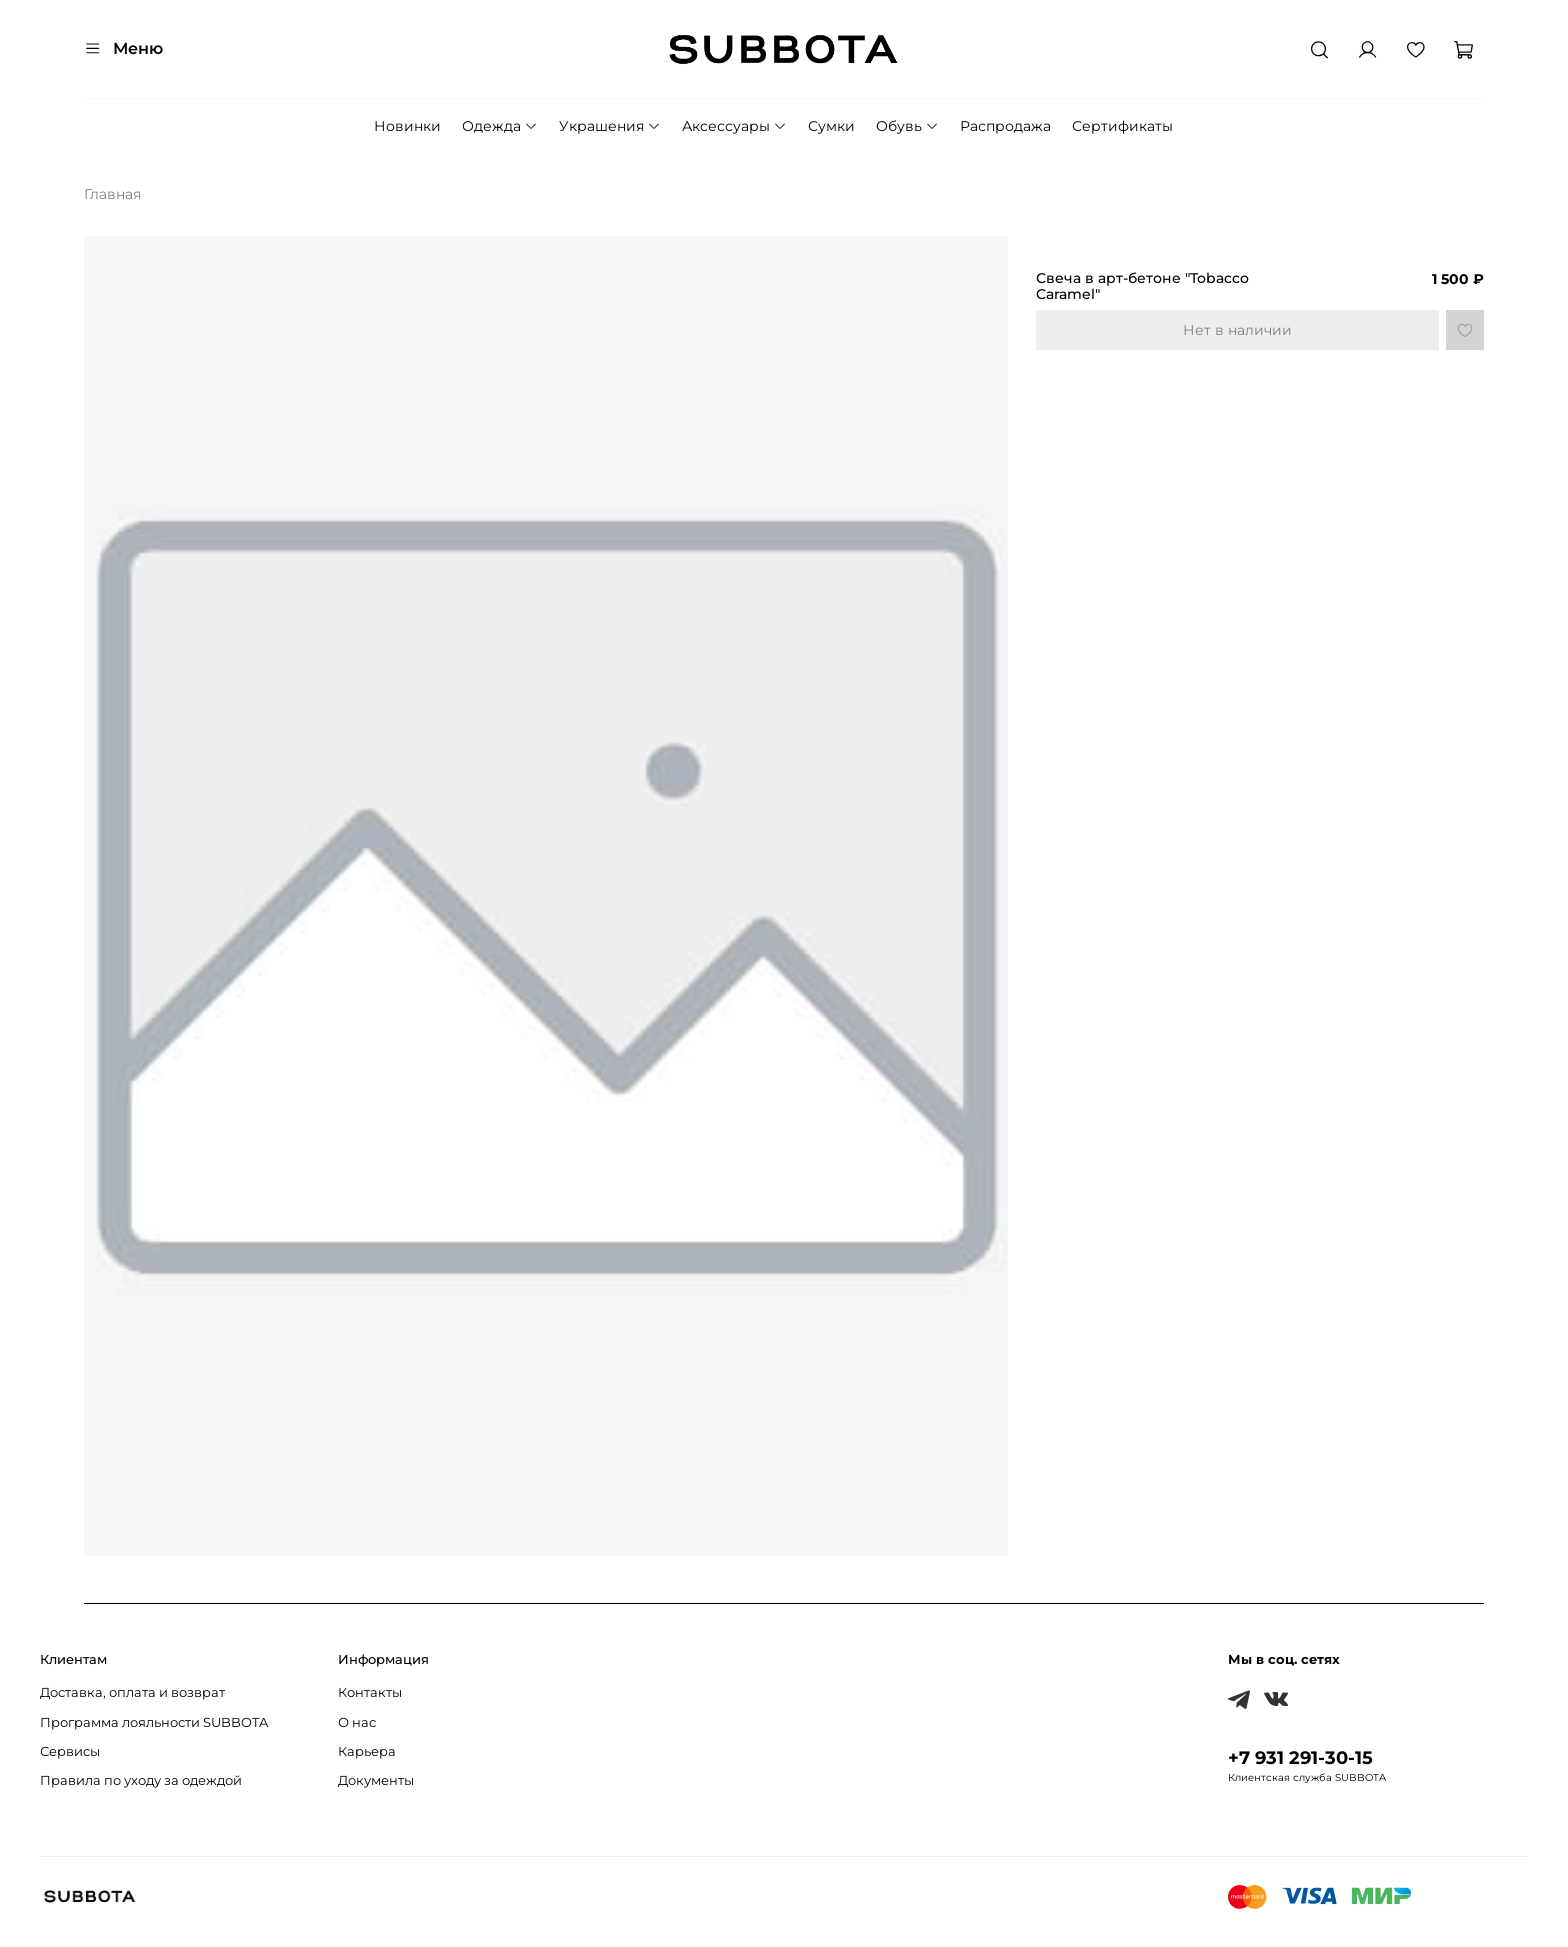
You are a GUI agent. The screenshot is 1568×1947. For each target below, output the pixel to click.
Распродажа (1005, 126)
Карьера (367, 1751)
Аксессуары (734, 126)
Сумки (831, 126)
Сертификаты (1122, 126)
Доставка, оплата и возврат (132, 1692)
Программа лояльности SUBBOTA (154, 1722)
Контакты (370, 1692)
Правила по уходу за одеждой (141, 1780)
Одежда (500, 126)
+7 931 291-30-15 (1300, 1757)
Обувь (907, 126)
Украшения (610, 126)
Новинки (407, 126)
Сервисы (70, 1751)
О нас (357, 1722)
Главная (112, 194)
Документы (376, 1780)
